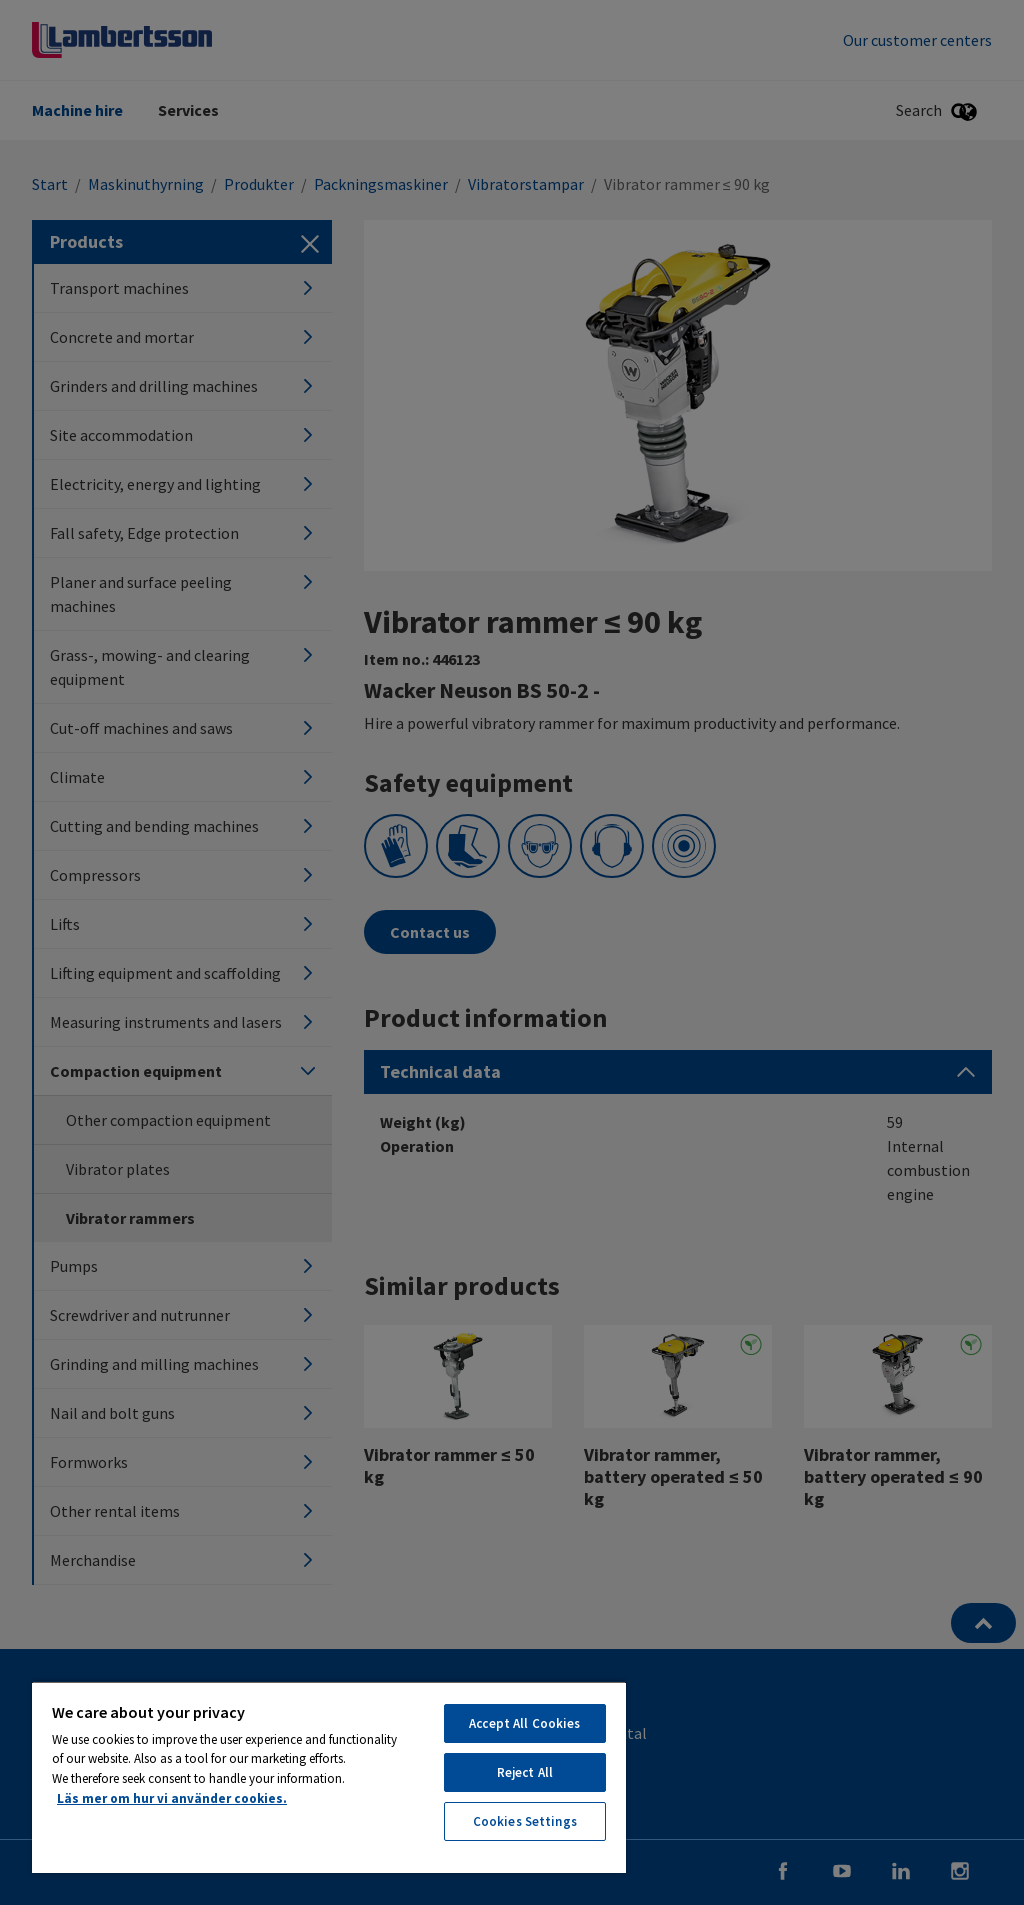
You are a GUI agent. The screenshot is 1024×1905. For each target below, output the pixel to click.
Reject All (525, 1772)
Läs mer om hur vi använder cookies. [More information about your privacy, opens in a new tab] (172, 1798)
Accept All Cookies (524, 1723)
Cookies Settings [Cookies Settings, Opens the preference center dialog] (525, 1821)
